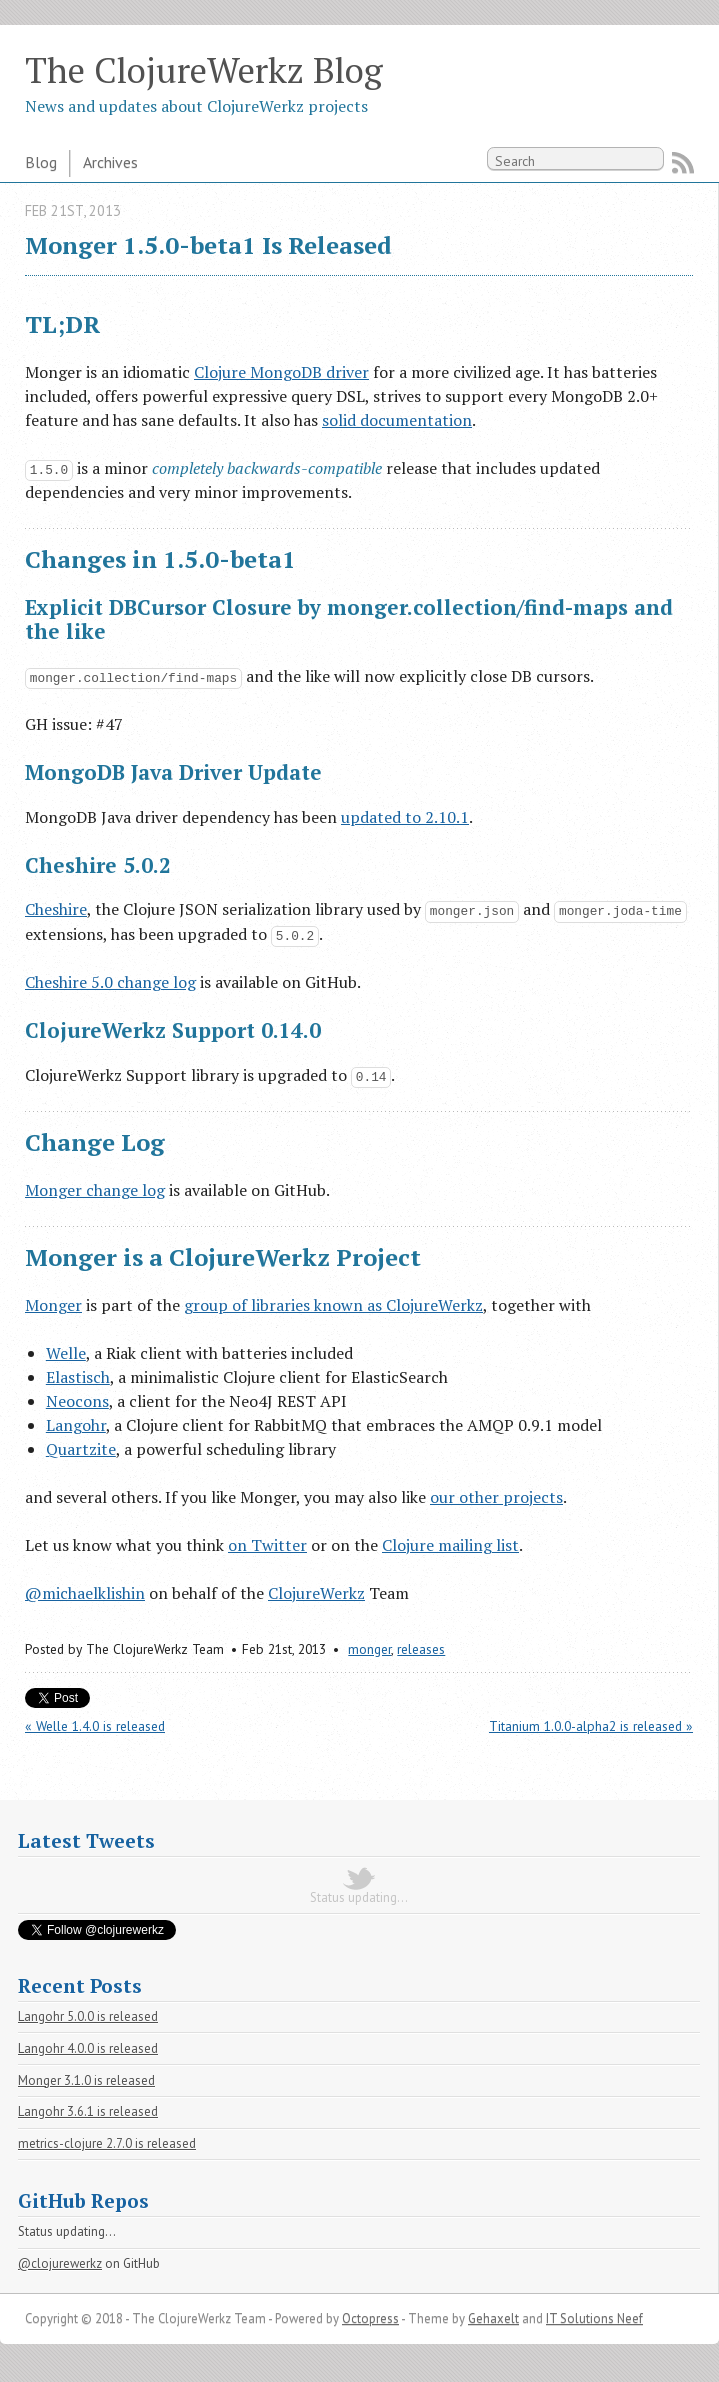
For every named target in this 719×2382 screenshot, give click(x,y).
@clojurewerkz (60, 2263)
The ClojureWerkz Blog (204, 69)
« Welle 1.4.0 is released (95, 1726)
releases (421, 1649)
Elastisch (78, 1377)
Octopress (370, 2318)
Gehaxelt (493, 2318)
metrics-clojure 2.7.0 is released (107, 2143)
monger (369, 1649)
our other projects (496, 1497)
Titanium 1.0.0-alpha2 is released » (591, 1726)
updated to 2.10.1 (405, 817)
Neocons (77, 1401)
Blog (41, 162)
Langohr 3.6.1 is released (88, 2111)
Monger (53, 1305)
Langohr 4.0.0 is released (88, 2048)
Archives (110, 162)
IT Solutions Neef (594, 2318)
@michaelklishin (85, 1593)
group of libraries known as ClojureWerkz (333, 1305)
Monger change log (95, 1190)
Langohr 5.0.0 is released (88, 2016)
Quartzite (81, 1449)
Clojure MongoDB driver (281, 372)
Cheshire (56, 909)
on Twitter (267, 1545)
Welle (66, 1353)
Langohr (76, 1425)
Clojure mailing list (450, 1545)
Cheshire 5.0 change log (110, 982)
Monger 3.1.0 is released (86, 2080)
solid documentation (397, 420)
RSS (683, 163)
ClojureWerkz (316, 1593)
